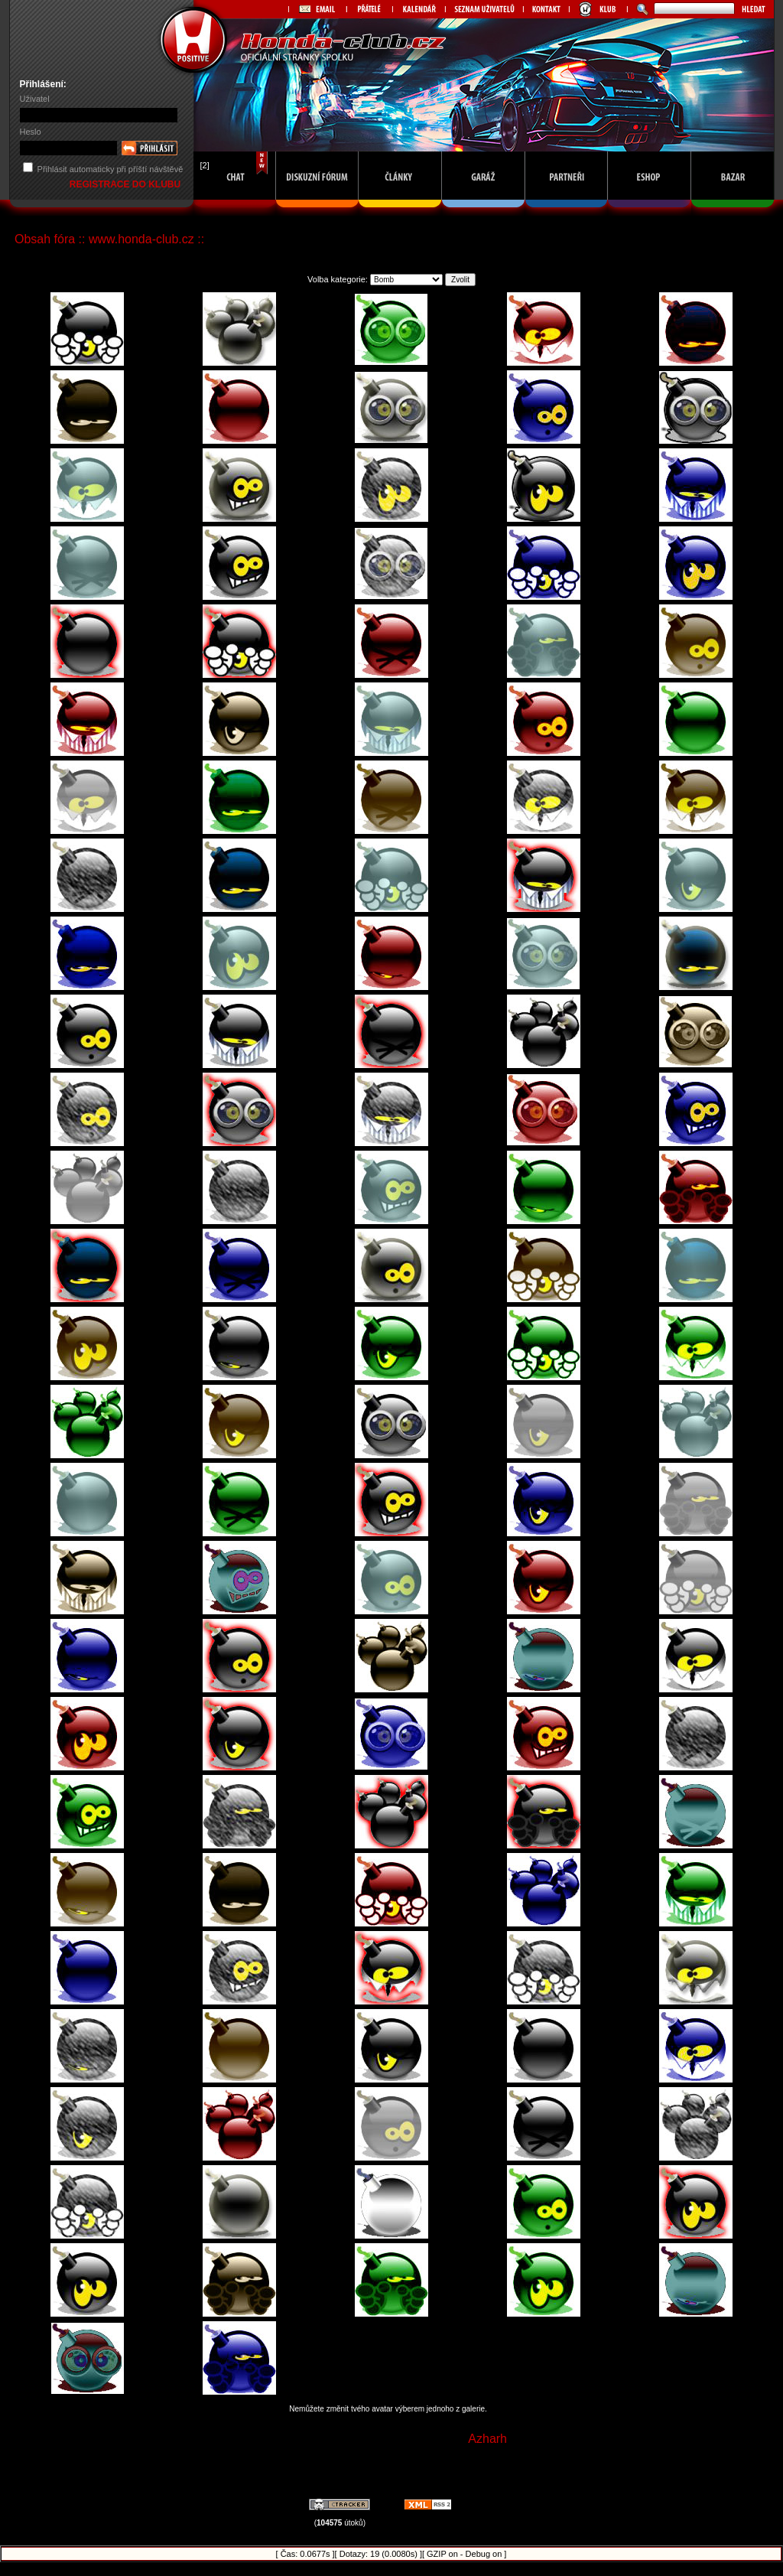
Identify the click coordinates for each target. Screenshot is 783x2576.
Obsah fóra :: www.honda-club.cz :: (109, 239)
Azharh (487, 2438)
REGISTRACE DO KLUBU (127, 184)
